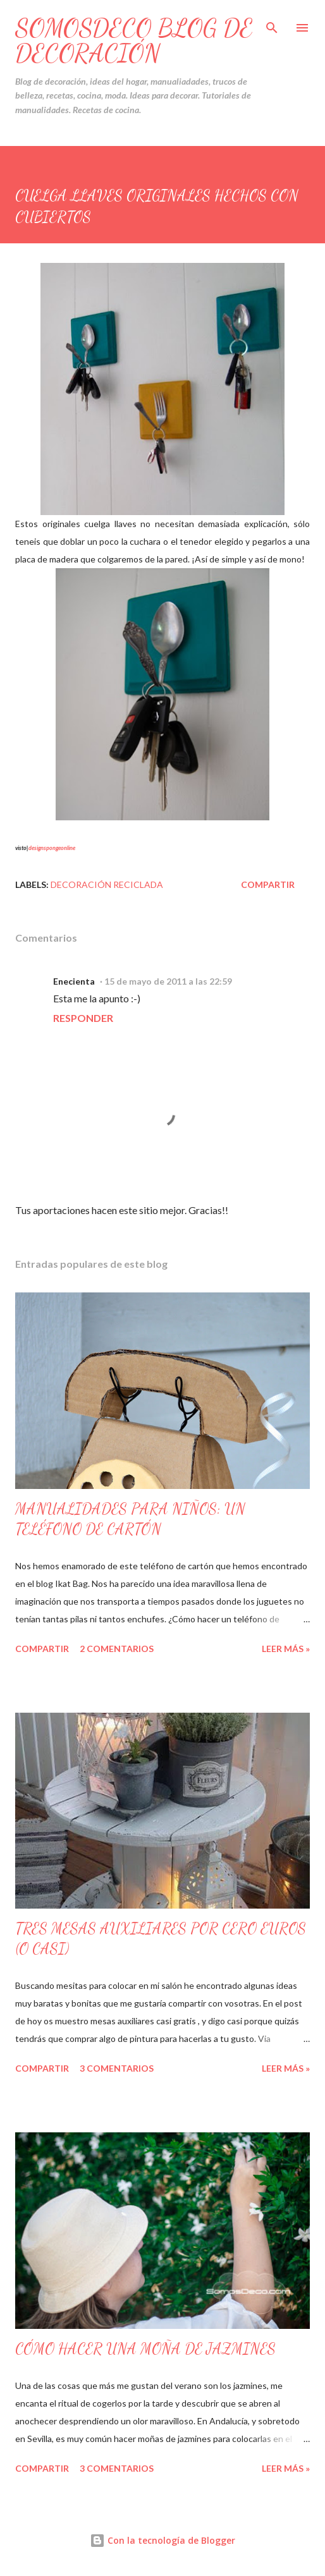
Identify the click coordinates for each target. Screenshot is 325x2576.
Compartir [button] (268, 884)
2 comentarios (117, 1648)
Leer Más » (286, 1648)
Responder (83, 1018)
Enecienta (74, 981)
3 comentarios (117, 2068)
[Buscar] (271, 22)
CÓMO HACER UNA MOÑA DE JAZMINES (145, 2349)
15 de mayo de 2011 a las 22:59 (168, 981)
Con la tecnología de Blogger (162, 2540)
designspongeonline (51, 847)
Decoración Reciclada (107, 884)
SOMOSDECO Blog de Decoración (134, 40)
